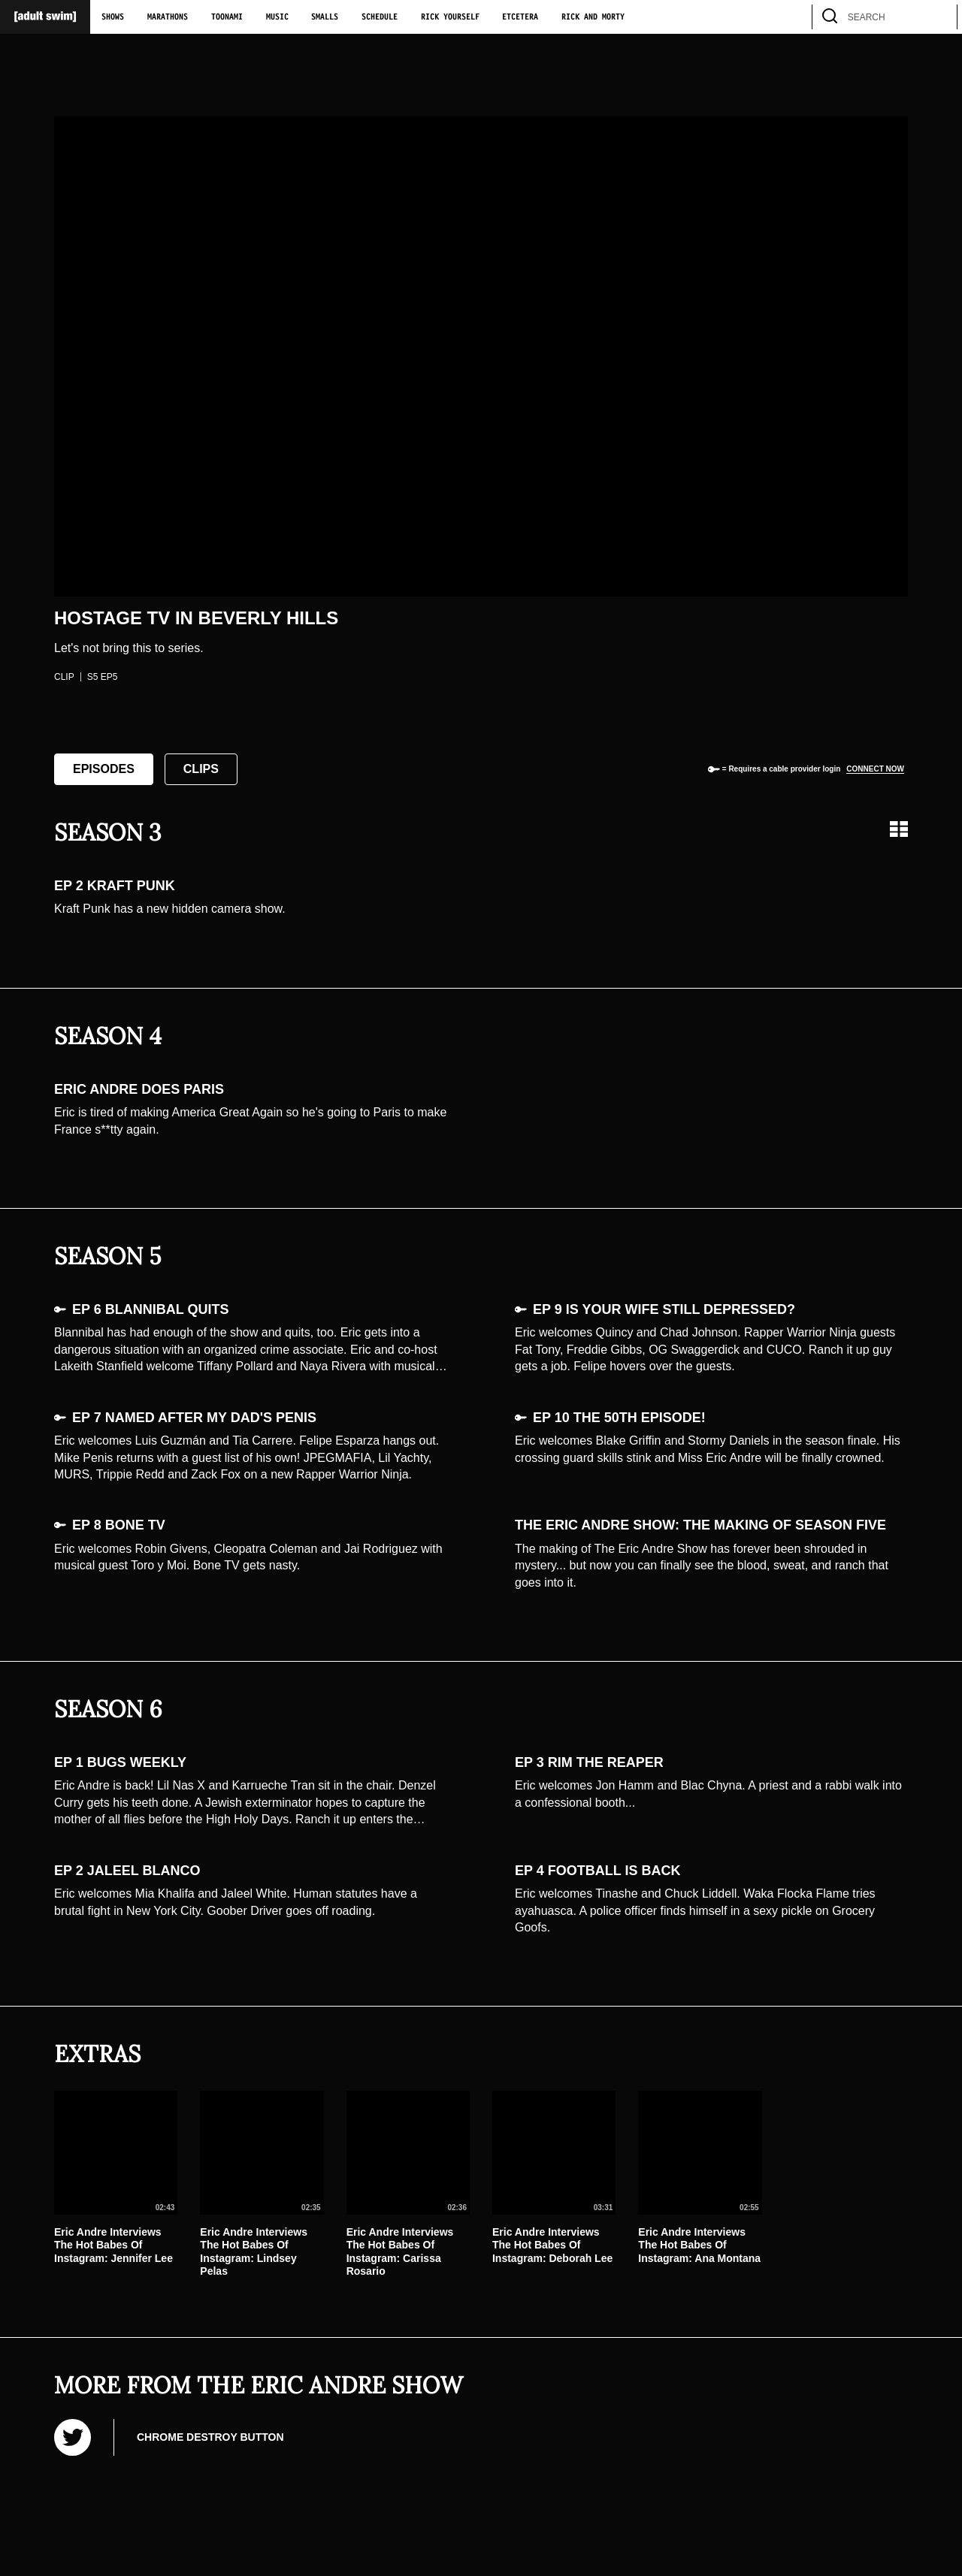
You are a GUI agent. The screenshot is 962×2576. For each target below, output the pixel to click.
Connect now (875, 769)
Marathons (167, 17)
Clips (201, 769)
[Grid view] (899, 829)
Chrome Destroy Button (210, 2437)
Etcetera (520, 17)
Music (277, 17)
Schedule (380, 17)
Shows (112, 17)
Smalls (324, 17)
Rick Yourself (450, 17)
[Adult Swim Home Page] (45, 17)
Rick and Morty (593, 17)
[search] (939, 17)
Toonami (227, 17)
